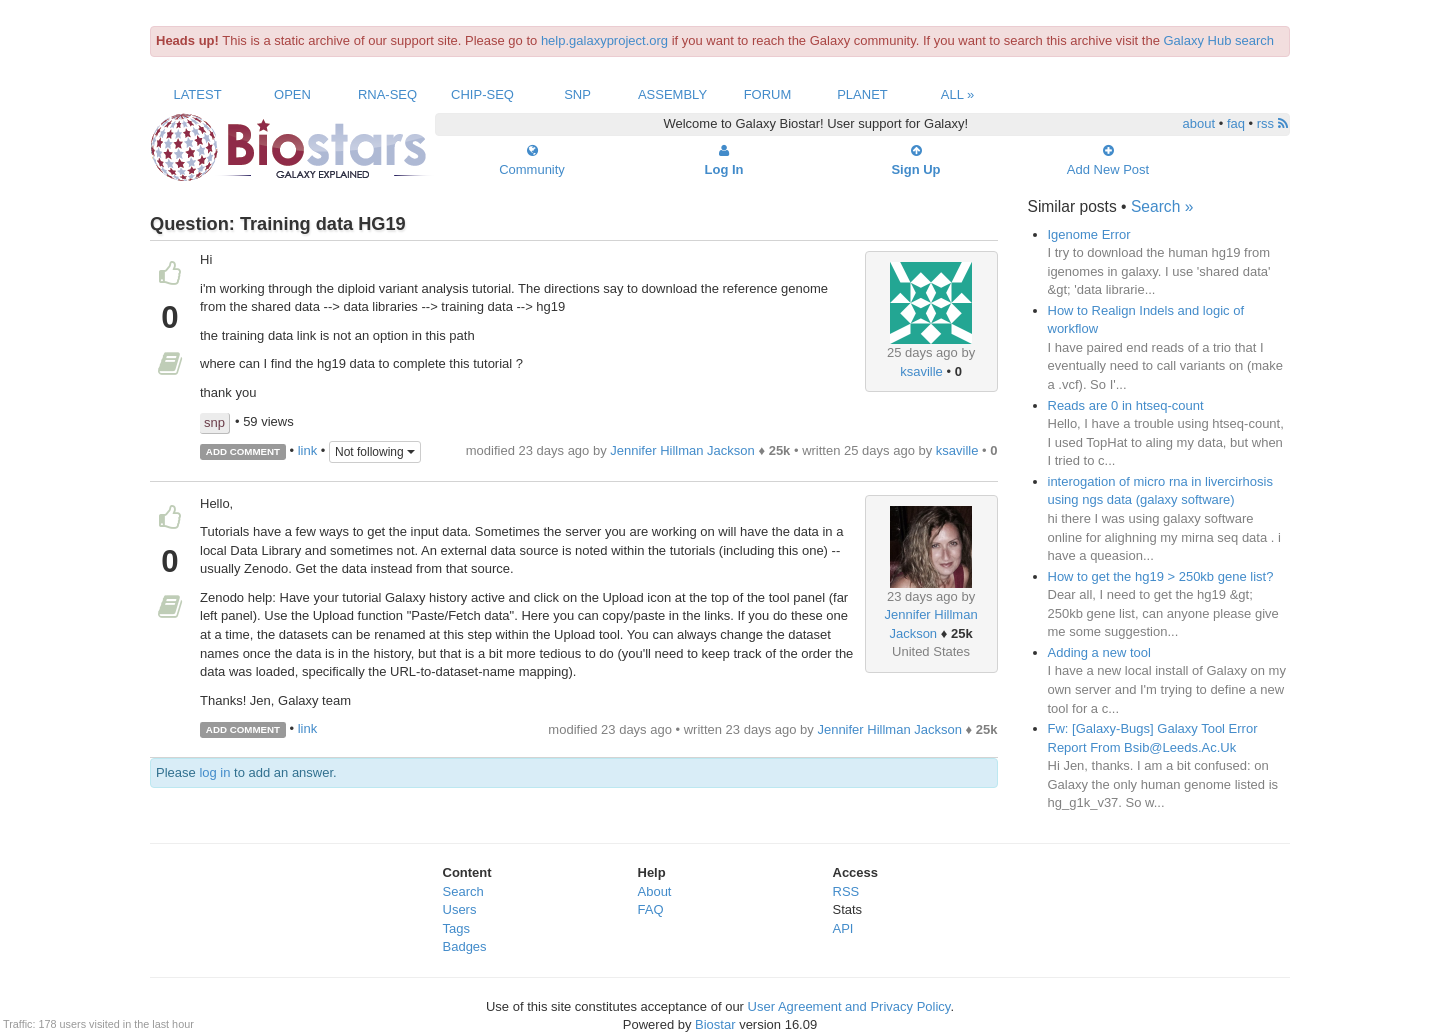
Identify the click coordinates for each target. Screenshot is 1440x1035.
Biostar (715, 1024)
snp (214, 422)
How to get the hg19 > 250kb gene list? (1161, 576)
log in (214, 772)
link (308, 450)
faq (1236, 123)
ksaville (921, 371)
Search (463, 891)
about (1199, 123)
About (655, 891)
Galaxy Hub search (1219, 40)
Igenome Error (1089, 234)
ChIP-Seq (482, 94)
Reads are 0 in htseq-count (1126, 405)
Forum (768, 94)
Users (460, 909)
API (843, 928)
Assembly (672, 94)
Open (292, 94)
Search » (1162, 206)
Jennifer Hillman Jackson (682, 450)
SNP (577, 94)
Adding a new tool (1099, 652)
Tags (456, 928)
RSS (846, 891)
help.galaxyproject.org (604, 40)
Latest (197, 94)
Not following (375, 452)
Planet (862, 94)
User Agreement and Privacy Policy (849, 1006)
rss (1272, 123)
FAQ (651, 909)
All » (958, 94)
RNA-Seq (387, 94)
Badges (465, 946)
